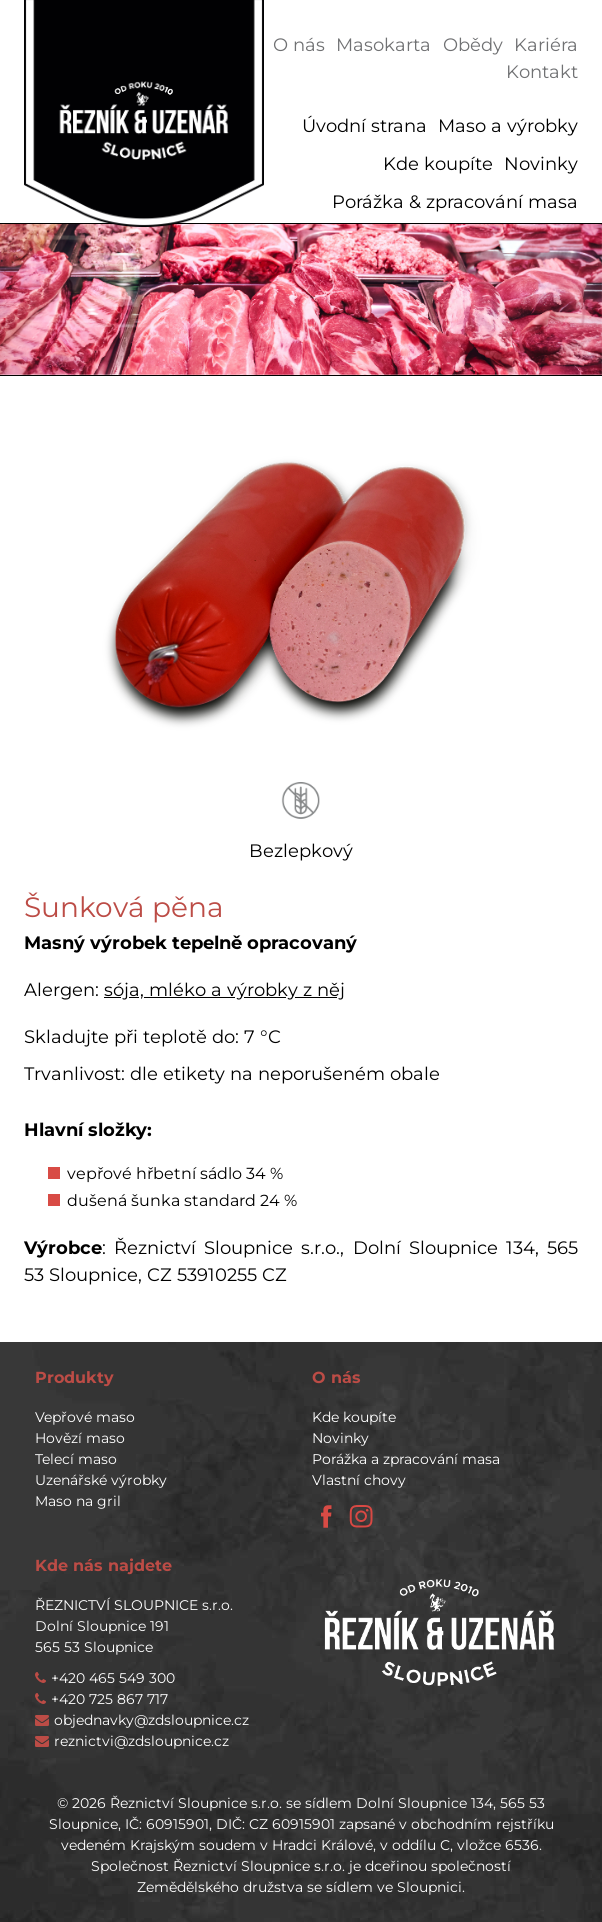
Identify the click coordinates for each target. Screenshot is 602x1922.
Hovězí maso (80, 1438)
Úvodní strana (364, 126)
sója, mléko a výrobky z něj (224, 990)
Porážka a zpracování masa (406, 1459)
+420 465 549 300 (113, 1678)
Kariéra (546, 45)
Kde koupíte (438, 164)
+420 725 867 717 (109, 1699)
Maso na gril (78, 1501)
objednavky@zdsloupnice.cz (151, 1720)
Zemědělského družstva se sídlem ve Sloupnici (299, 1887)
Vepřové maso (85, 1417)
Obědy (473, 45)
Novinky (541, 164)
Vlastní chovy (359, 1480)
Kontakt (542, 72)
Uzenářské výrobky (101, 1480)
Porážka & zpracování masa (455, 202)
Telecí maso (76, 1459)
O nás (299, 45)
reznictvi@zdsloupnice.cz (141, 1741)
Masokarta (383, 45)
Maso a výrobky (508, 126)
